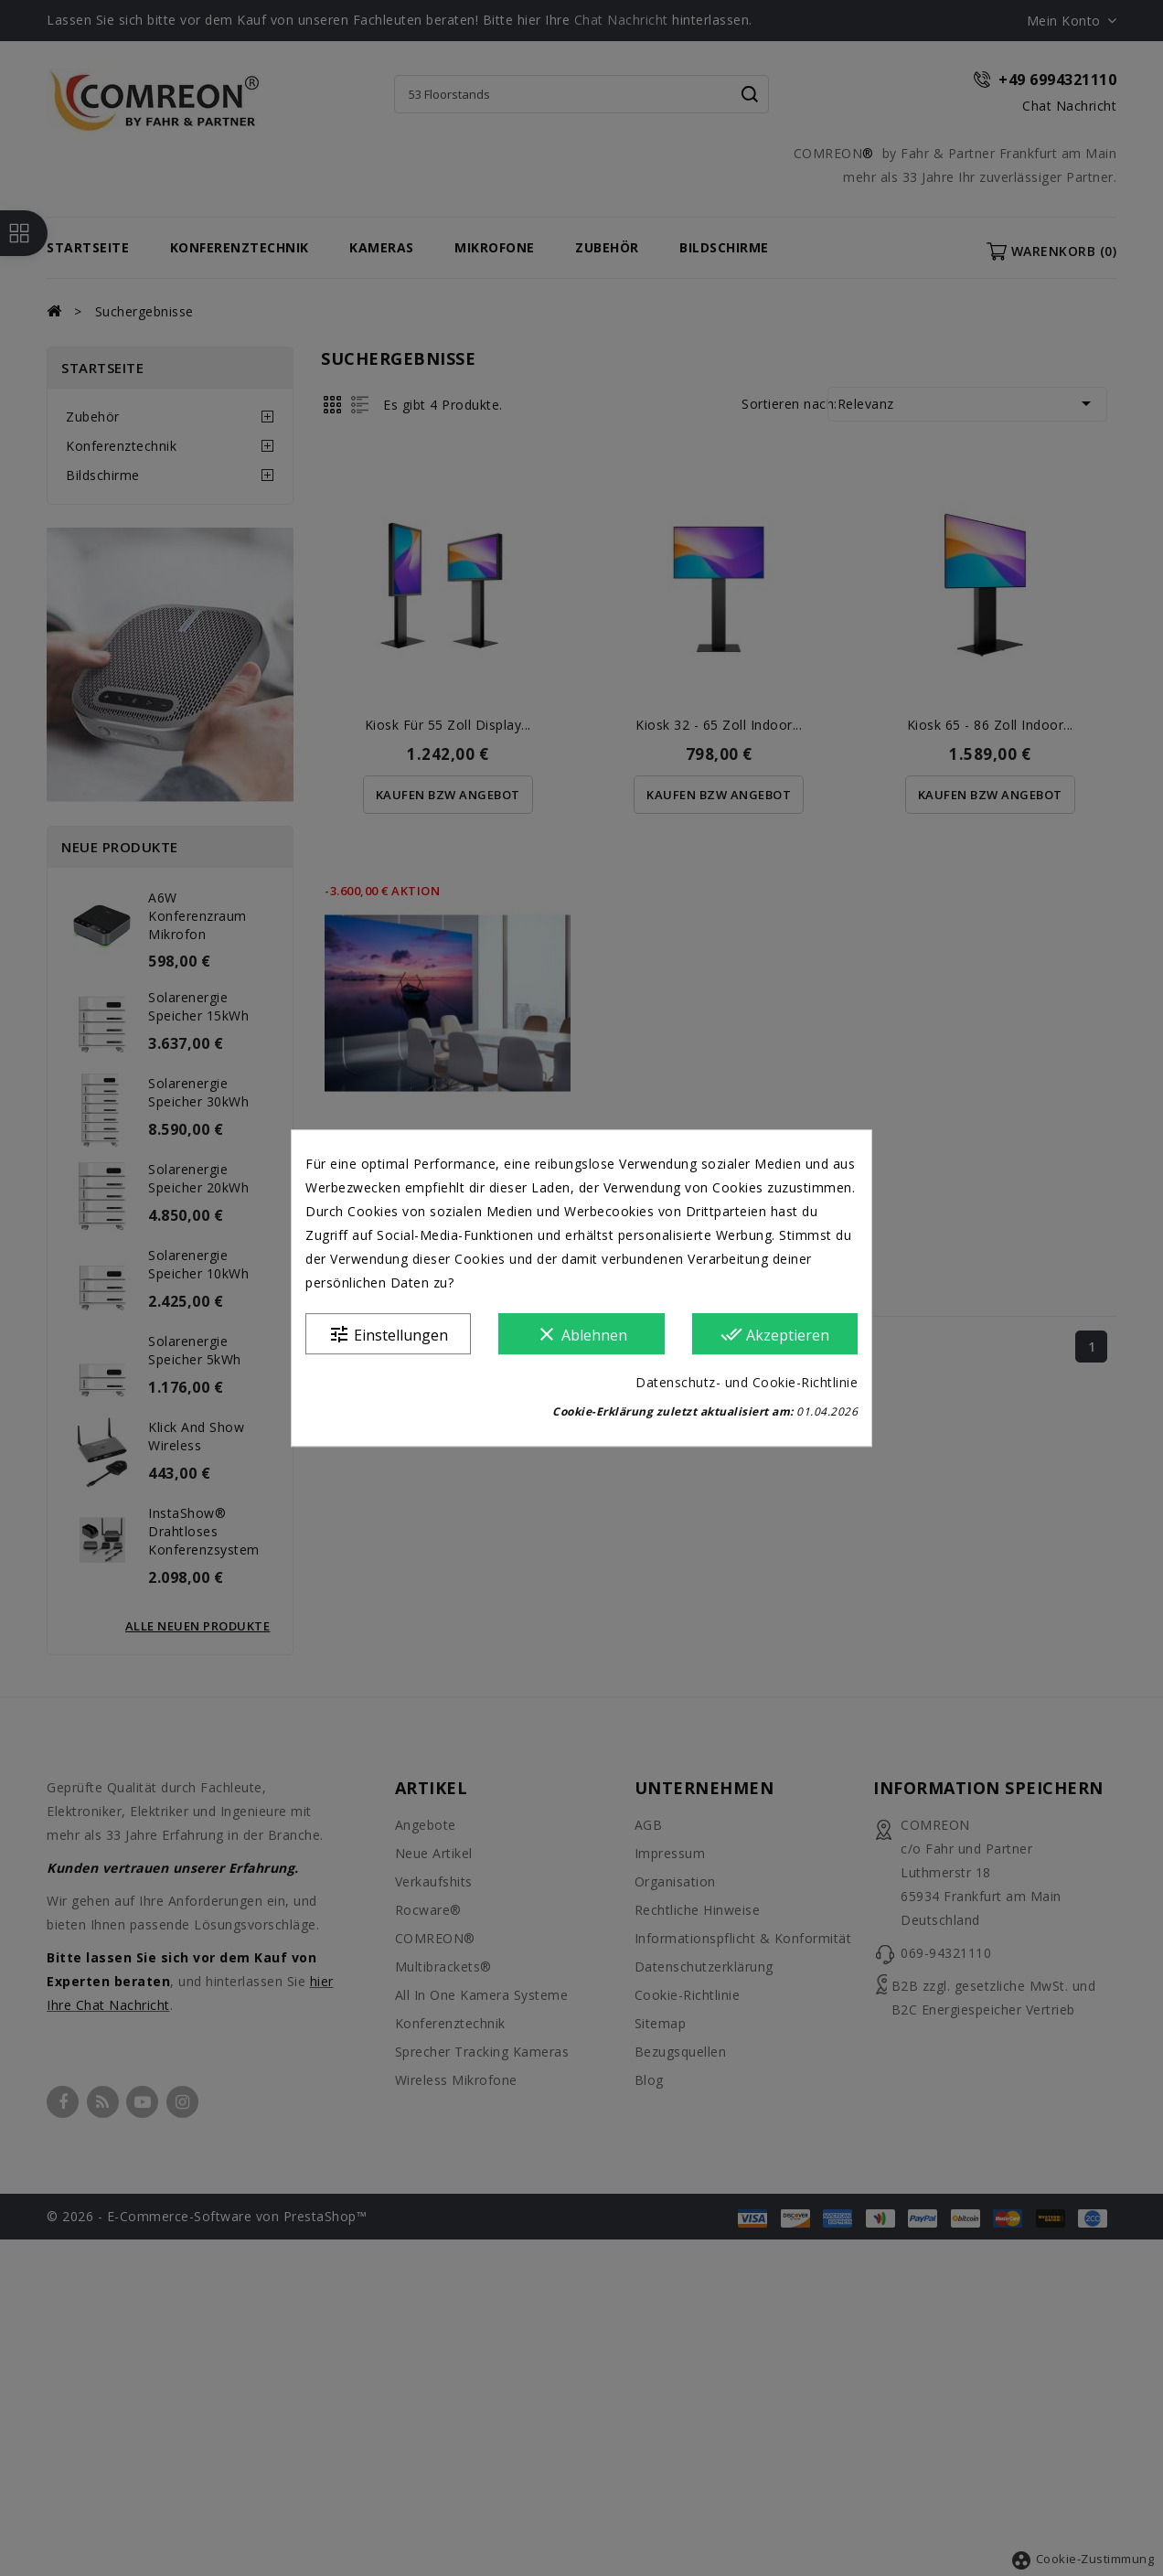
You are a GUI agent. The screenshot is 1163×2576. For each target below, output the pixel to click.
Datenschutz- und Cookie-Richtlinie (746, 1382)
